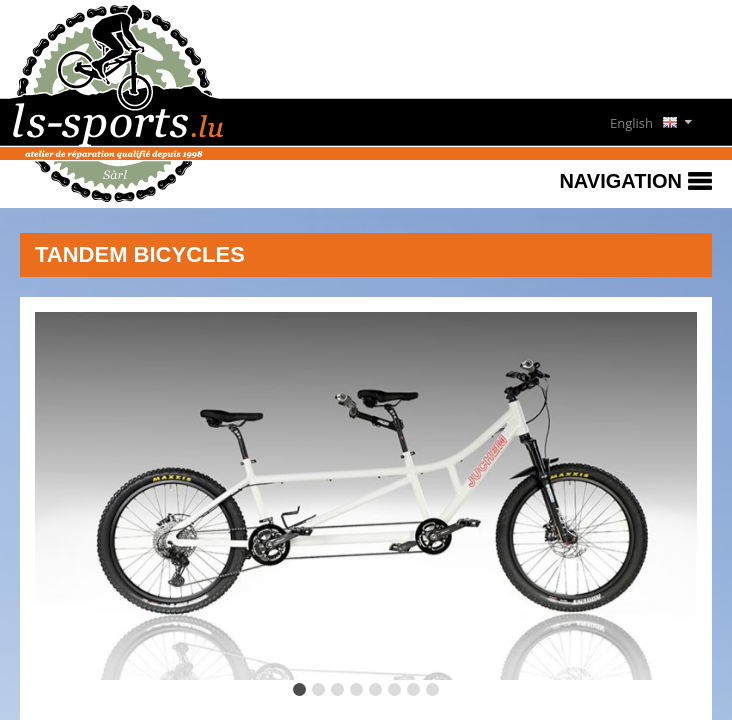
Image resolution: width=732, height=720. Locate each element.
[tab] (299, 689)
